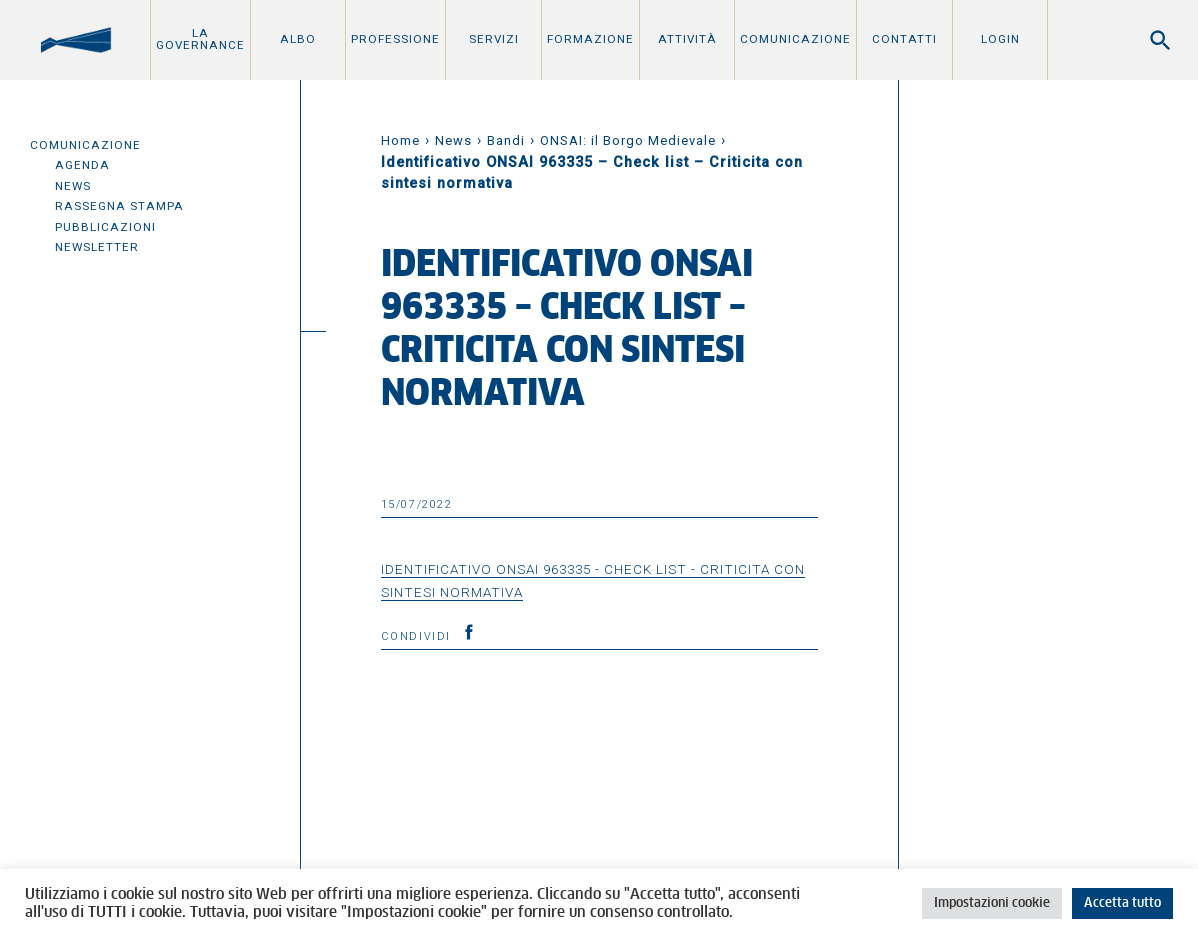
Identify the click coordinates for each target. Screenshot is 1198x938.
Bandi (506, 140)
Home (400, 140)
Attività (687, 39)
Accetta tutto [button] (1122, 903)
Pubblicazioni (105, 227)
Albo (298, 39)
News (73, 186)
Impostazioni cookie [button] (992, 903)
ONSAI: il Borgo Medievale (628, 140)
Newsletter (97, 247)
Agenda (82, 165)
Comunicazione (795, 39)
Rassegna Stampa (119, 206)
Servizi (494, 39)
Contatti (904, 39)
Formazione (590, 39)
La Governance (200, 39)
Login (1000, 39)
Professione (395, 39)
